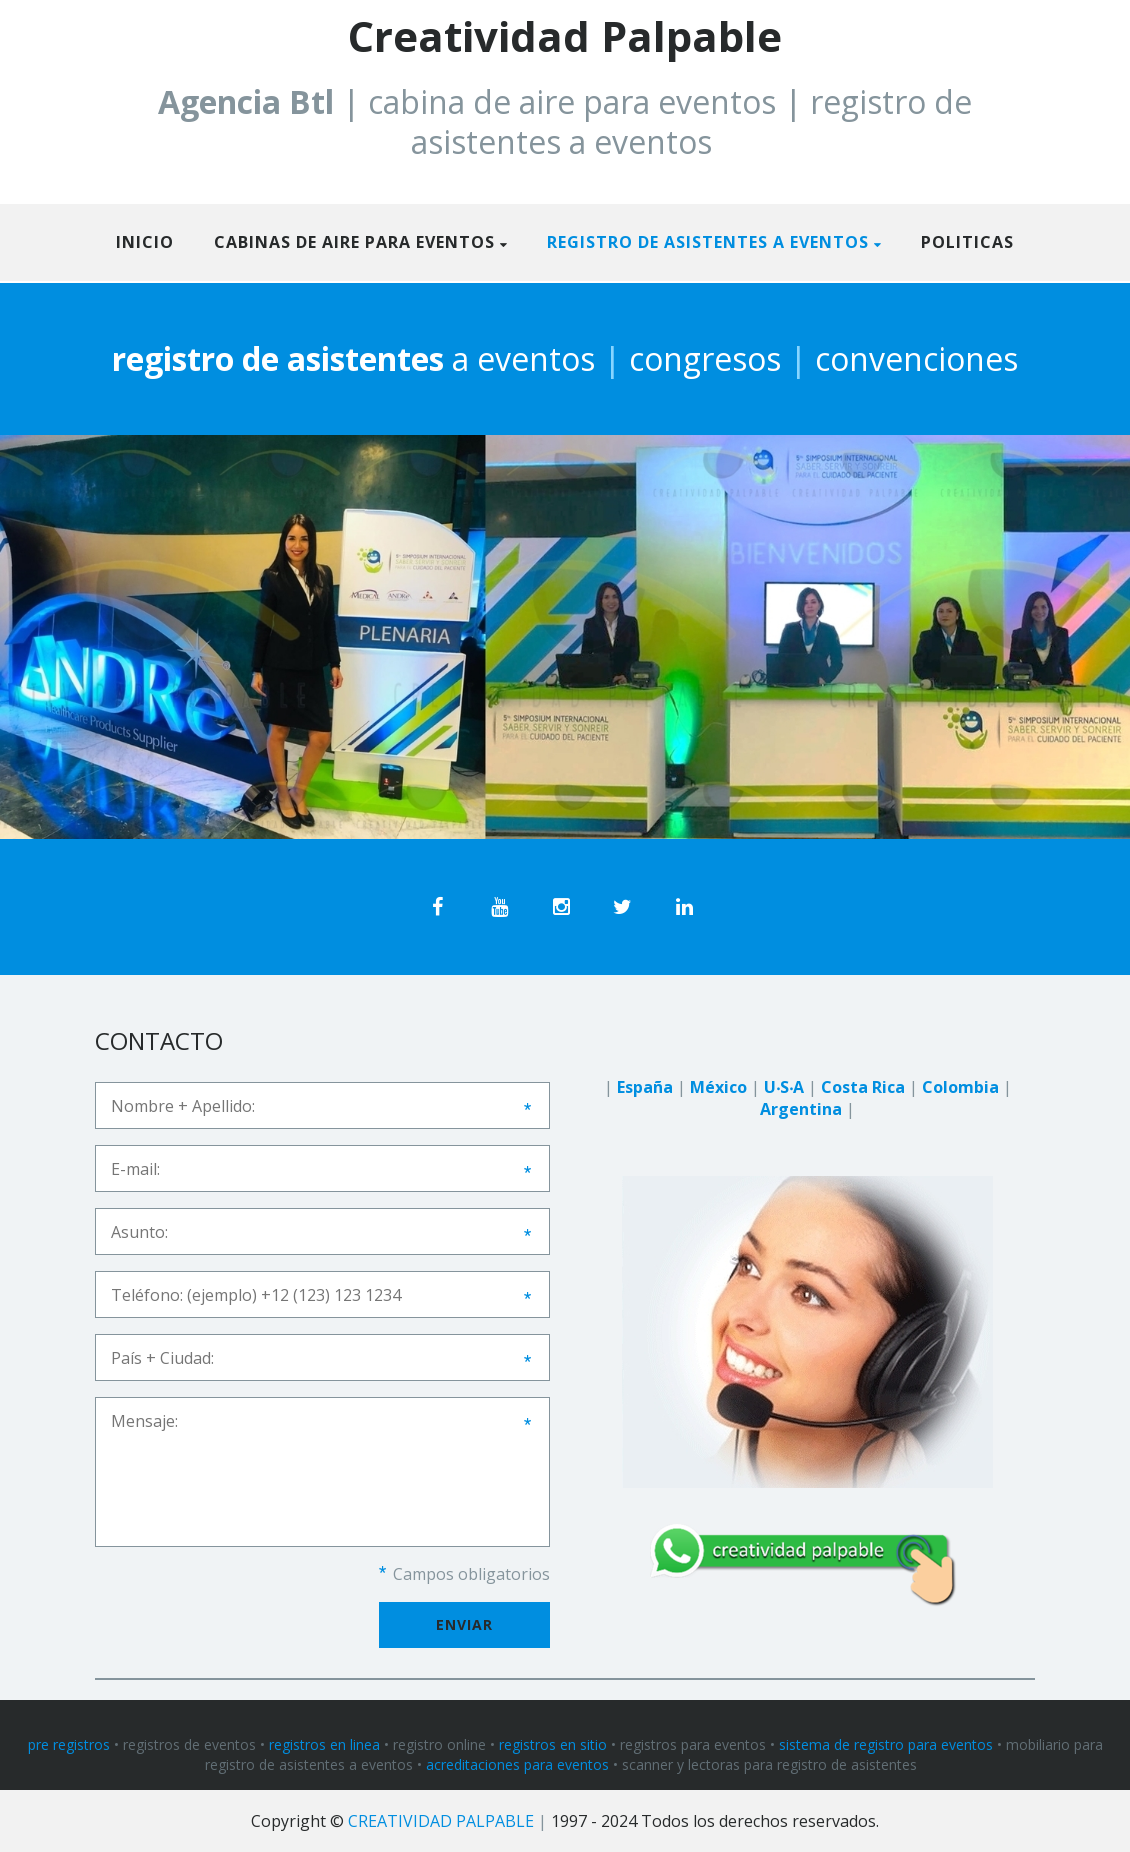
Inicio (145, 242)
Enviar (464, 1624)
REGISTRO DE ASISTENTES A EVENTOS (708, 242)
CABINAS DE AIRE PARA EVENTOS (354, 242)
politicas (967, 242)
